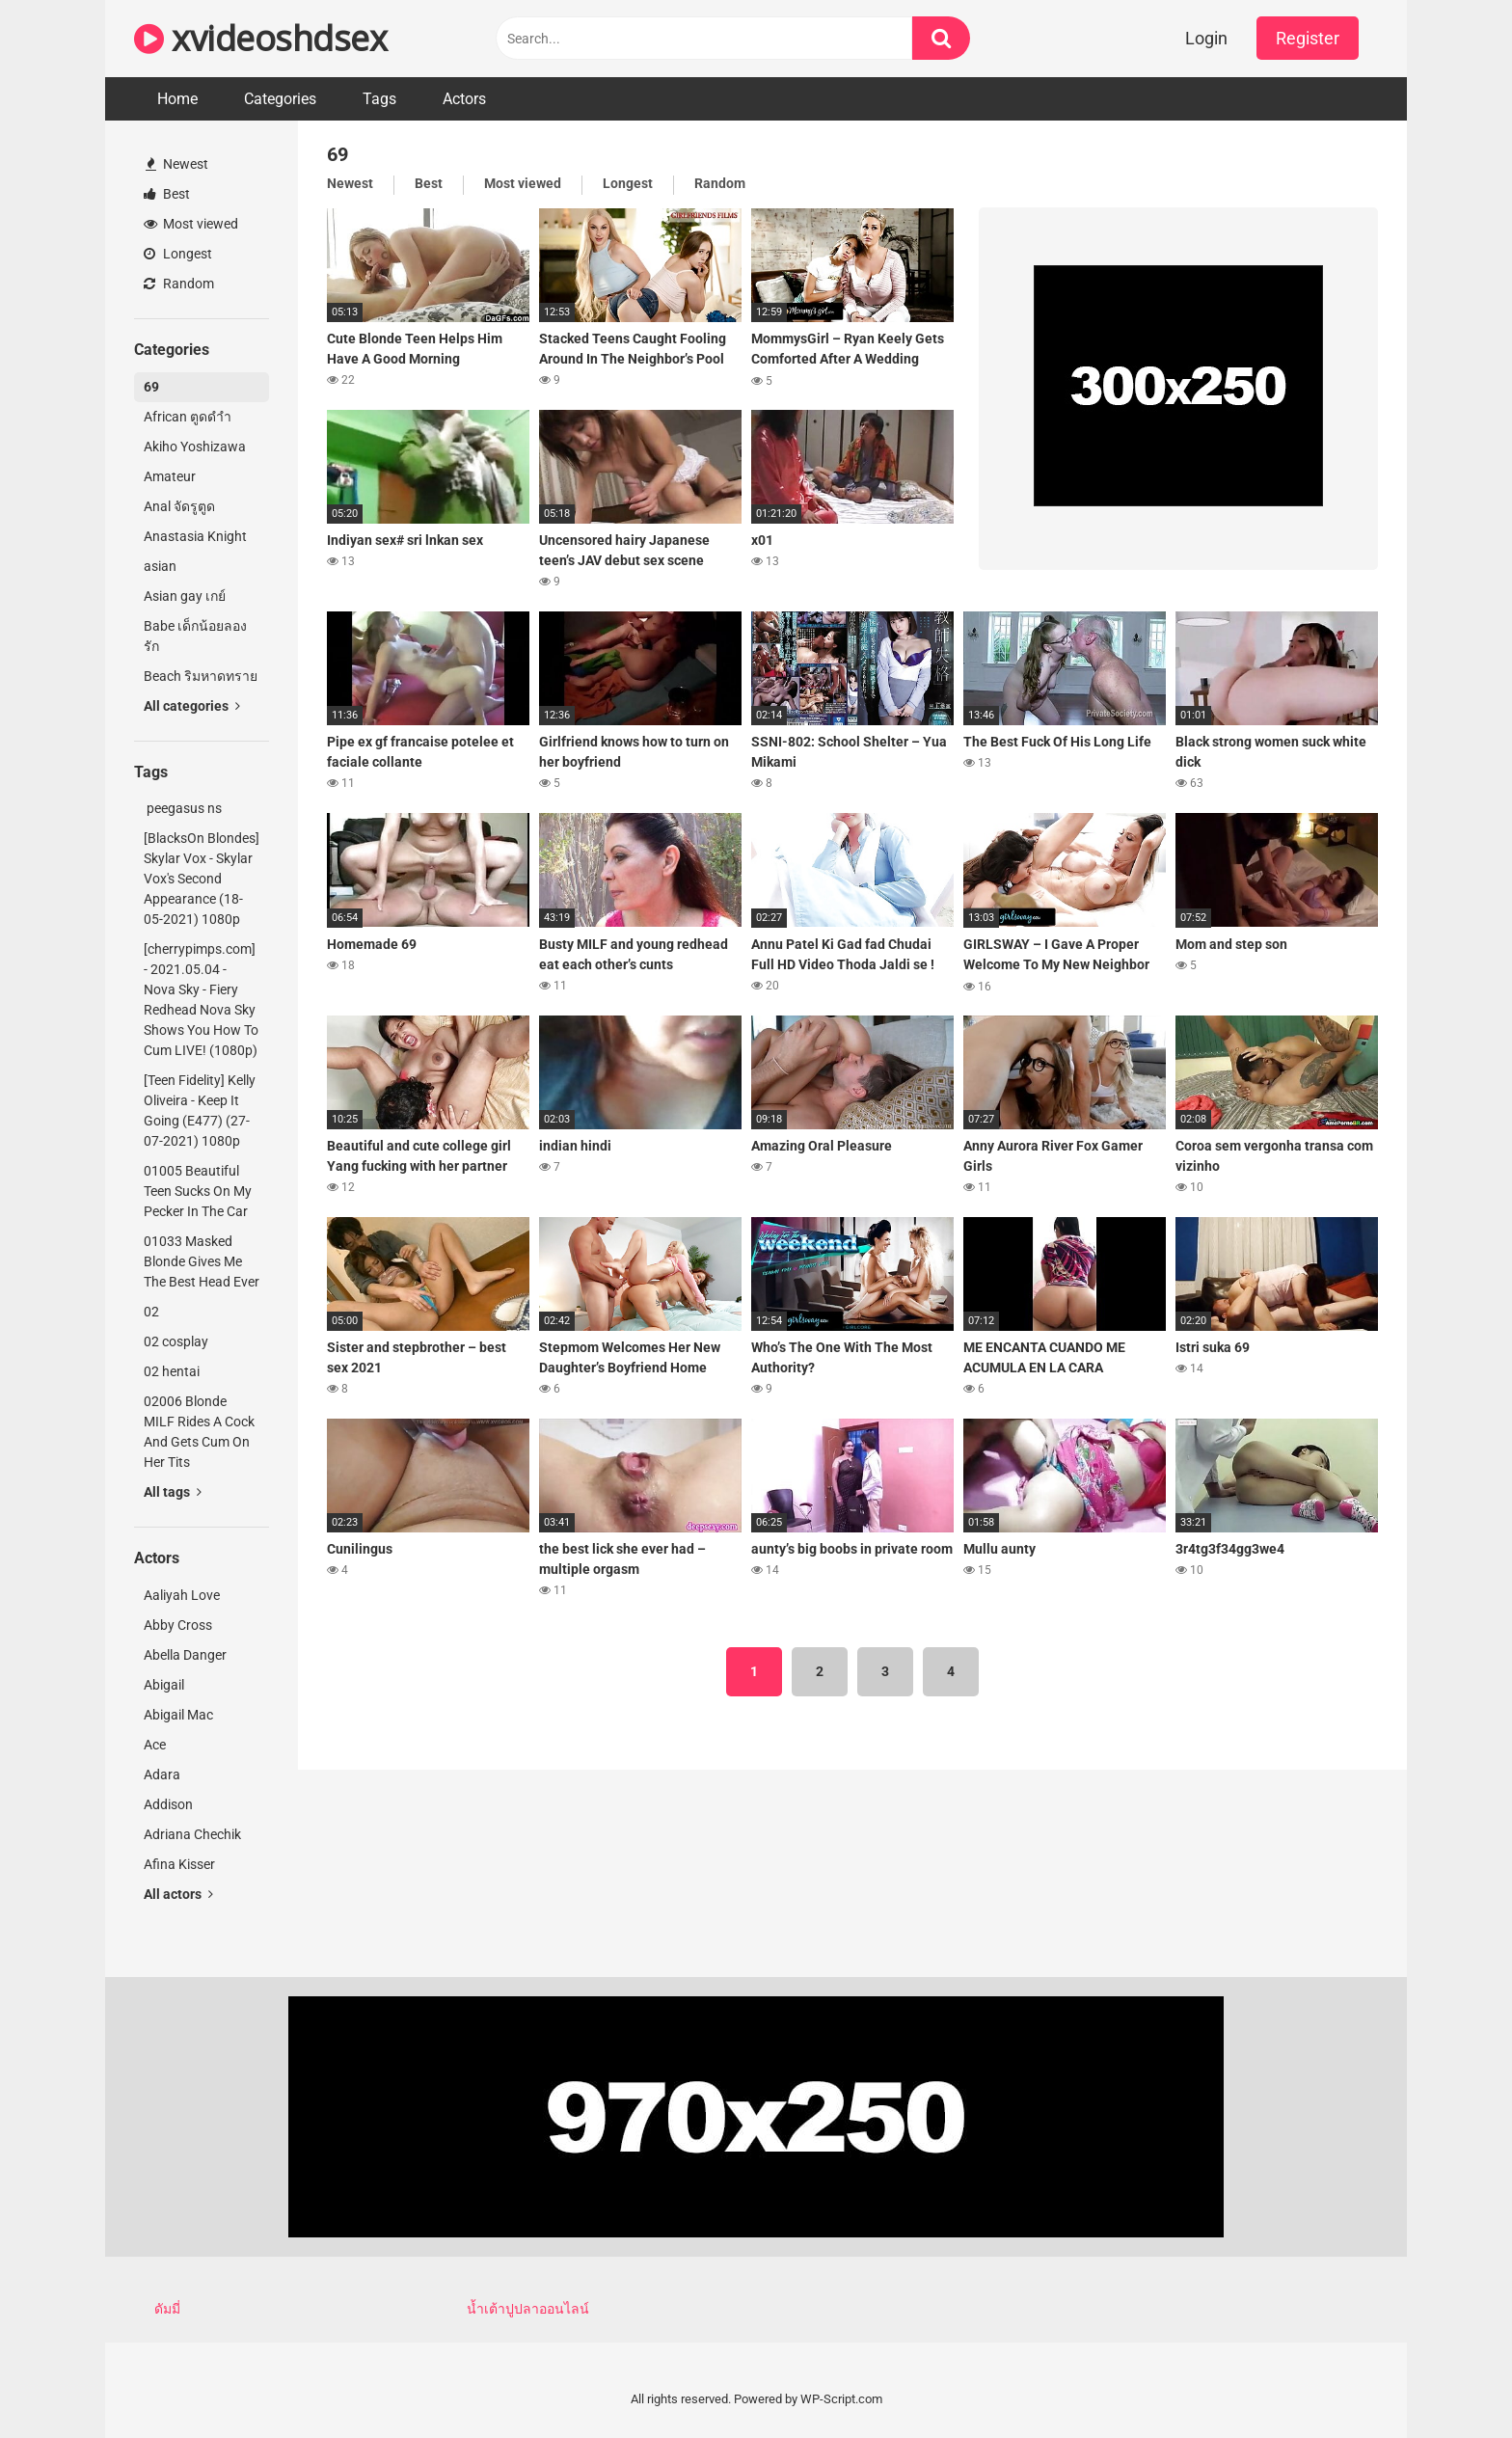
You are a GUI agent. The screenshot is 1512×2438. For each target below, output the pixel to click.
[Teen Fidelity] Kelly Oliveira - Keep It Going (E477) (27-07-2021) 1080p (200, 1110)
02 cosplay (176, 1341)
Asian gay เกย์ (185, 596)
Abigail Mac (178, 1714)
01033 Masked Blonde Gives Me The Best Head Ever (201, 1261)
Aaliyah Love (182, 1595)
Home (177, 99)
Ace (155, 1744)
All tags (173, 1492)
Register (1307, 38)
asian (160, 566)
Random (179, 283)
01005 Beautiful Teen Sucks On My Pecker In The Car (198, 1191)
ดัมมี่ (167, 2308)
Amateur (170, 476)
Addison (168, 1804)
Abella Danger (185, 1655)
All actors (178, 1894)
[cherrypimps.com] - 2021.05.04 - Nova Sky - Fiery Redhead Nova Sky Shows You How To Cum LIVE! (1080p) (201, 999)
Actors (464, 99)
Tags (379, 99)
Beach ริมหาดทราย (200, 676)
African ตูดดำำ (187, 416)
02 (151, 1311)
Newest (177, 164)
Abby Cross (178, 1625)
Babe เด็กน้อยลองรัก (195, 636)
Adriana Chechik (192, 1834)
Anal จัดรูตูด (179, 506)
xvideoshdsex (260, 38)
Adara (162, 1774)
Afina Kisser (179, 1864)
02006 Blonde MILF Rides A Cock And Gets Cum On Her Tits (199, 1432)
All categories (192, 706)
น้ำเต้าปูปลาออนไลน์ (528, 2308)
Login (1206, 38)
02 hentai (172, 1371)
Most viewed (191, 223)
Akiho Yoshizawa (195, 446)
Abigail (164, 1685)
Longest (178, 253)
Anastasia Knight (195, 536)
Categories (280, 99)
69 (151, 386)
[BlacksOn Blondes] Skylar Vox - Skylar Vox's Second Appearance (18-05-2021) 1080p (201, 878)
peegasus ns (183, 808)
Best (167, 194)
